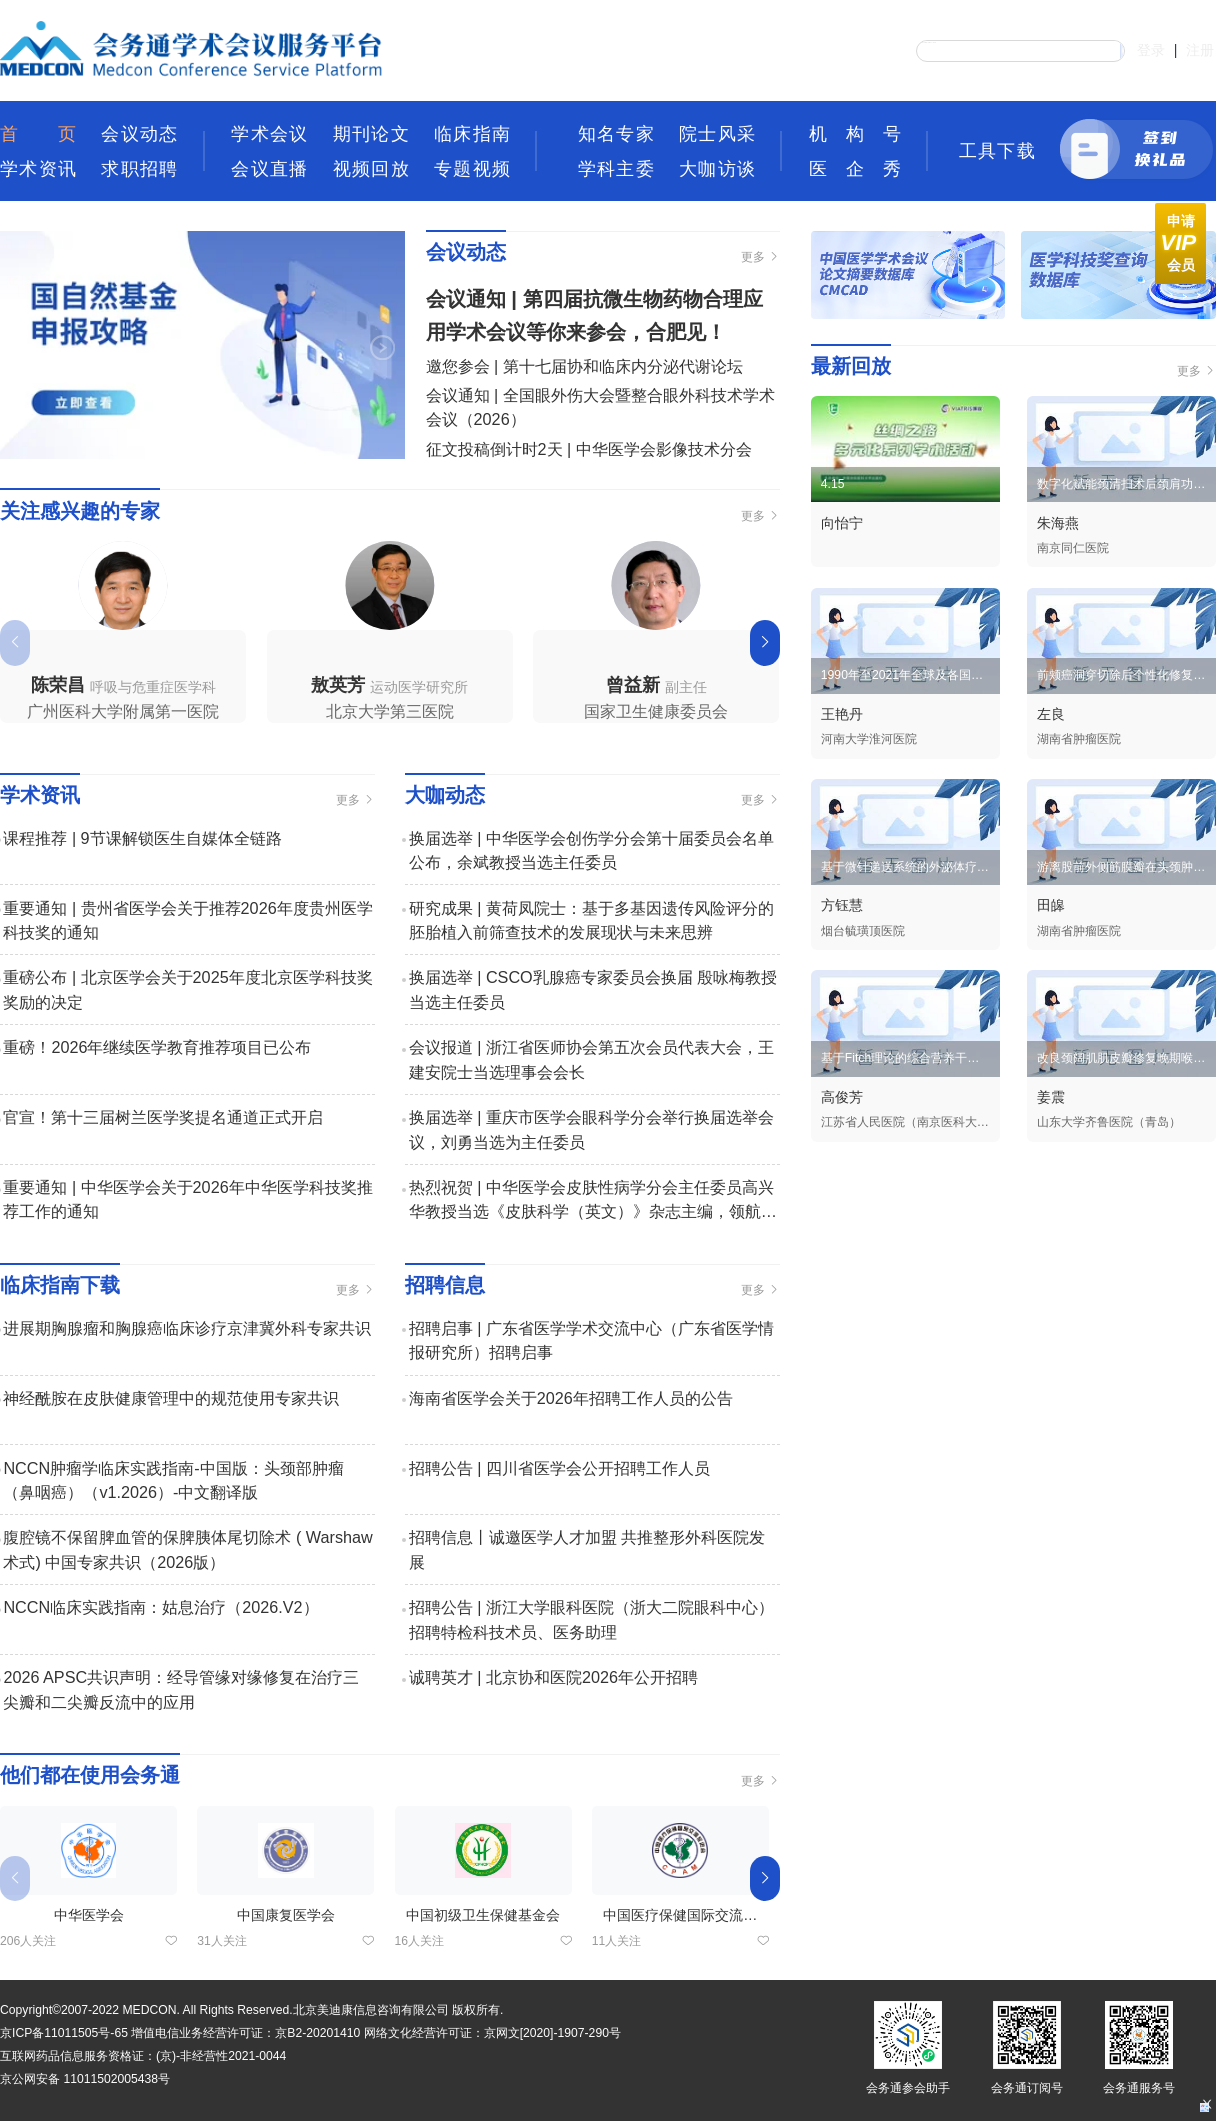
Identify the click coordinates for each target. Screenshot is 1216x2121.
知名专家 (616, 133)
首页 (38, 133)
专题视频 (472, 168)
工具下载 (997, 150)
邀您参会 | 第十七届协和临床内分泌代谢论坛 (584, 366)
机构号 (855, 133)
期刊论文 (371, 133)
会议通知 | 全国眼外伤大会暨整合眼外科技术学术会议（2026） (600, 407)
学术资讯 (38, 168)
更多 (760, 257)
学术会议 (269, 133)
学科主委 (616, 168)
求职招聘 (139, 168)
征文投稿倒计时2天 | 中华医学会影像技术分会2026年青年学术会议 (589, 461)
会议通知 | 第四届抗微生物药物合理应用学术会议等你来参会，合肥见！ (594, 315)
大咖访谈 (717, 168)
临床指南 (472, 133)
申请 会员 (1178, 243)
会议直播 (269, 168)
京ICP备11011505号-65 (64, 2033)
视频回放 (371, 168)
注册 (1200, 50)
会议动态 (139, 133)
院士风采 (717, 133)
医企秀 (855, 168)
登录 (1151, 50)
